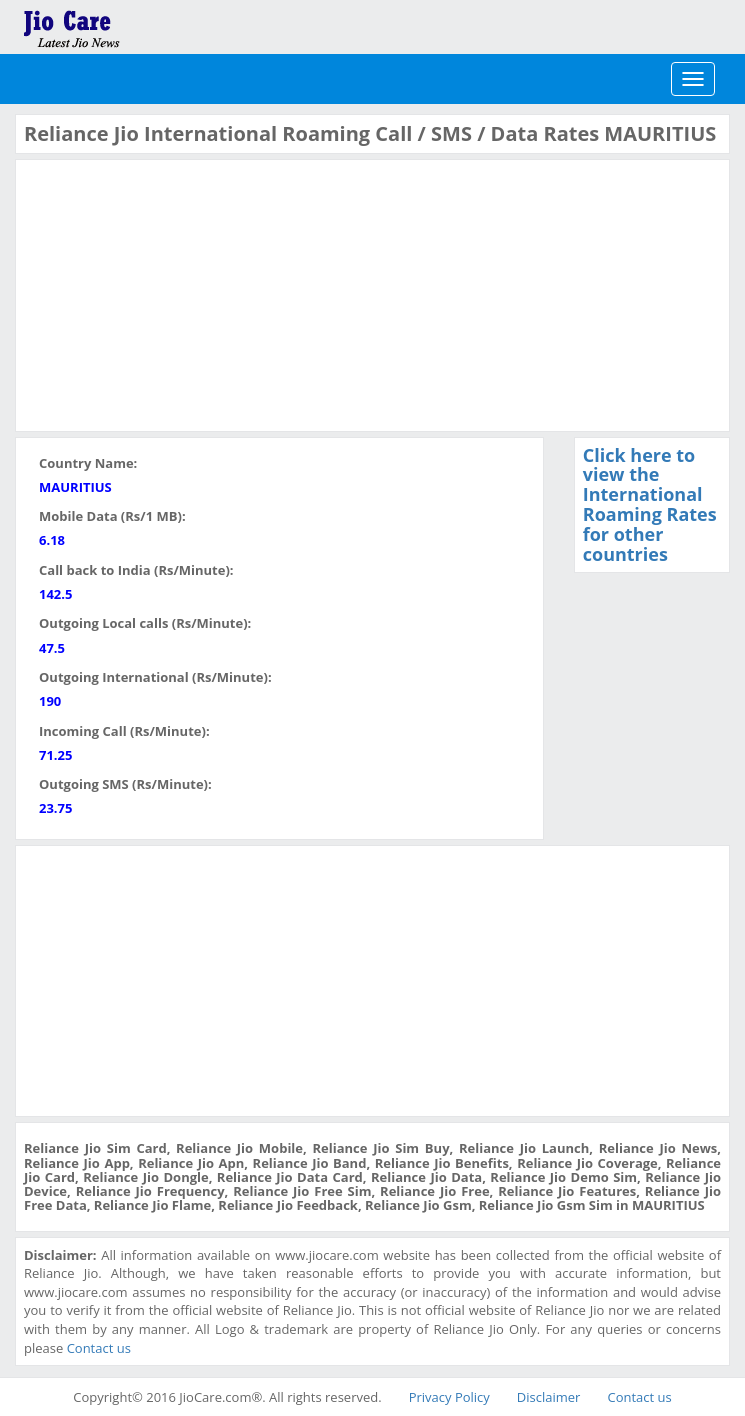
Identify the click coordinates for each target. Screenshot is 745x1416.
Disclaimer (549, 1397)
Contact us (99, 1348)
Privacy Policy (449, 1397)
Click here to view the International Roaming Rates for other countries (650, 504)
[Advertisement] (174, 293)
